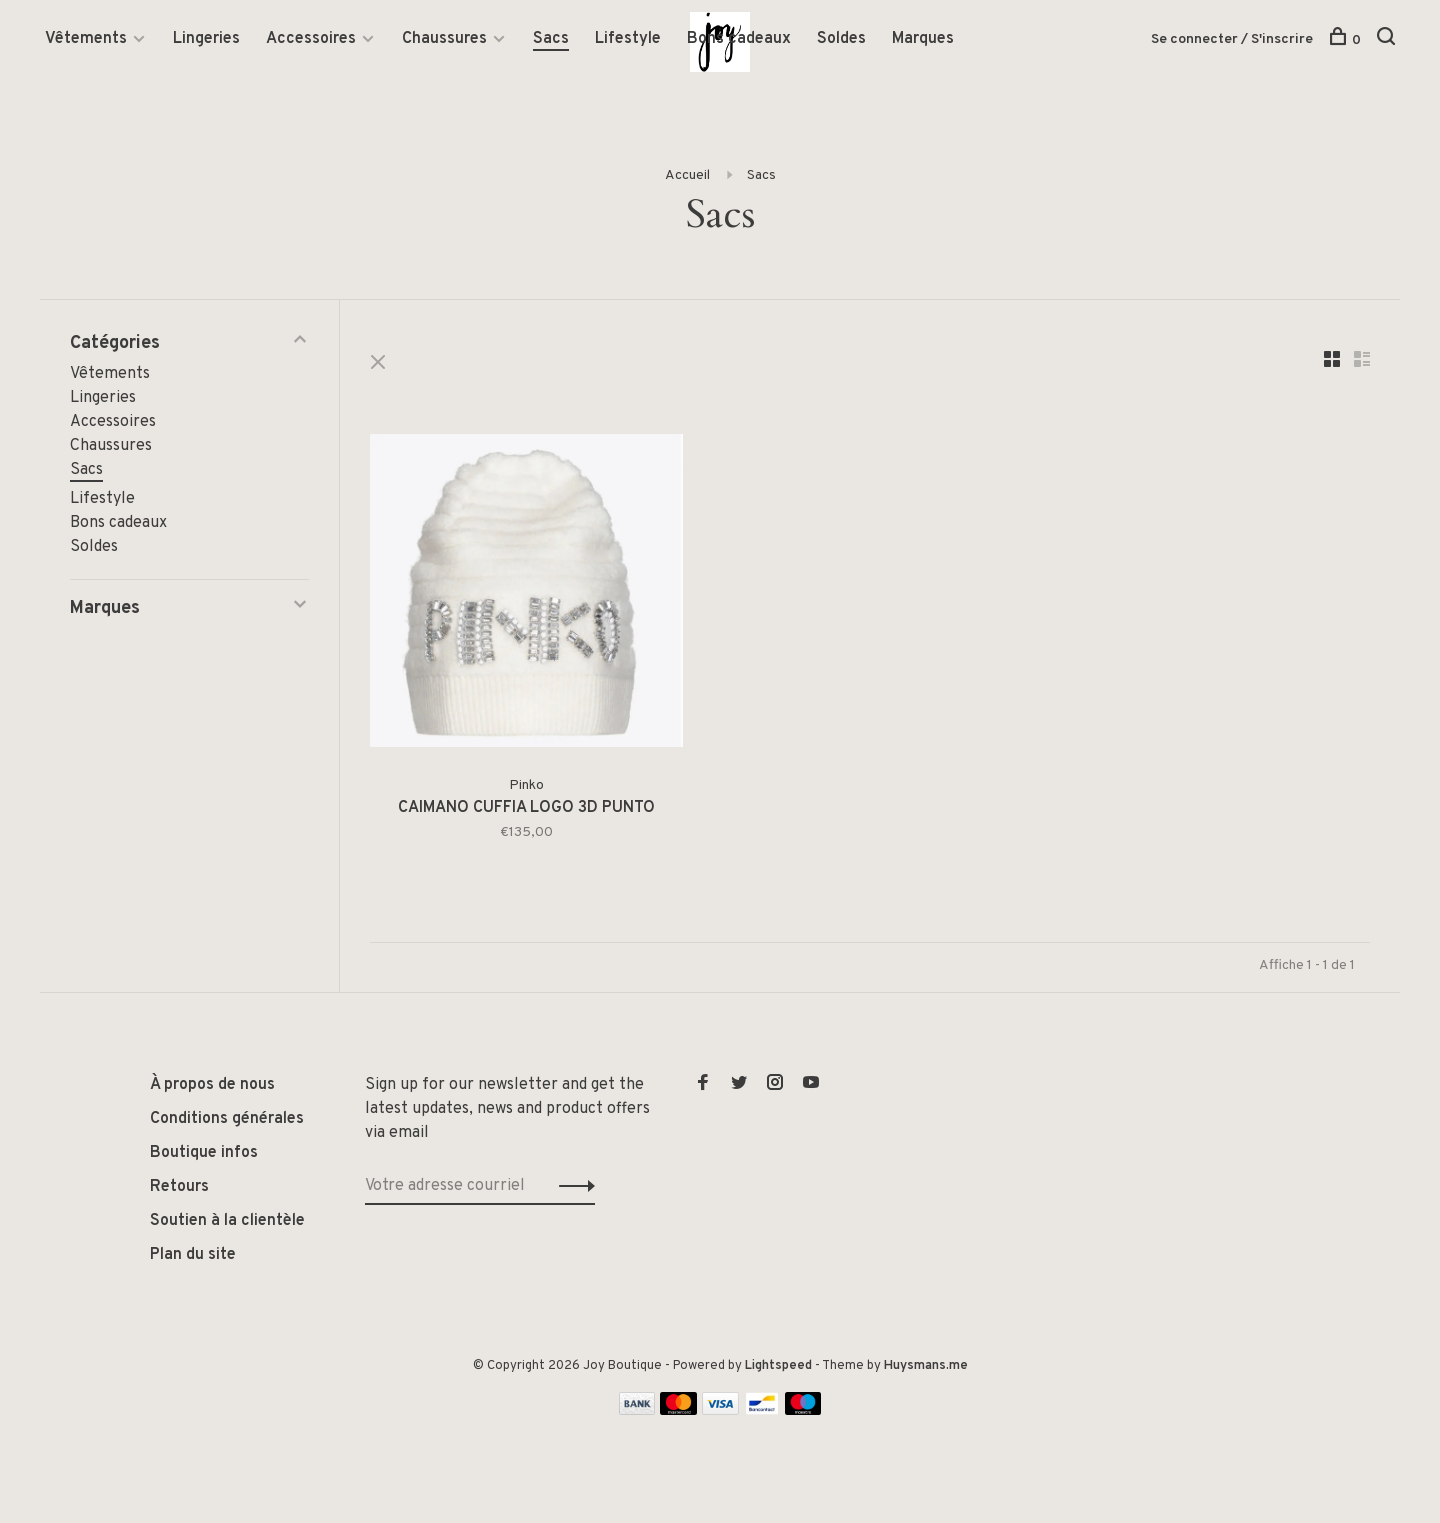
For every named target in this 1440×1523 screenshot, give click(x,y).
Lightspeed (778, 1366)
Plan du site (193, 1255)
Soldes (841, 39)
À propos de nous (212, 1085)
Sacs (551, 39)
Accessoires (311, 39)
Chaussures (444, 39)
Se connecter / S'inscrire (1232, 39)
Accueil (687, 175)
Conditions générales (227, 1119)
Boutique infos (204, 1153)
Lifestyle (628, 39)
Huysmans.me (926, 1366)
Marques (923, 39)
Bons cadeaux (739, 39)
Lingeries (206, 39)
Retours (179, 1187)
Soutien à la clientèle (227, 1221)
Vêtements (86, 39)
